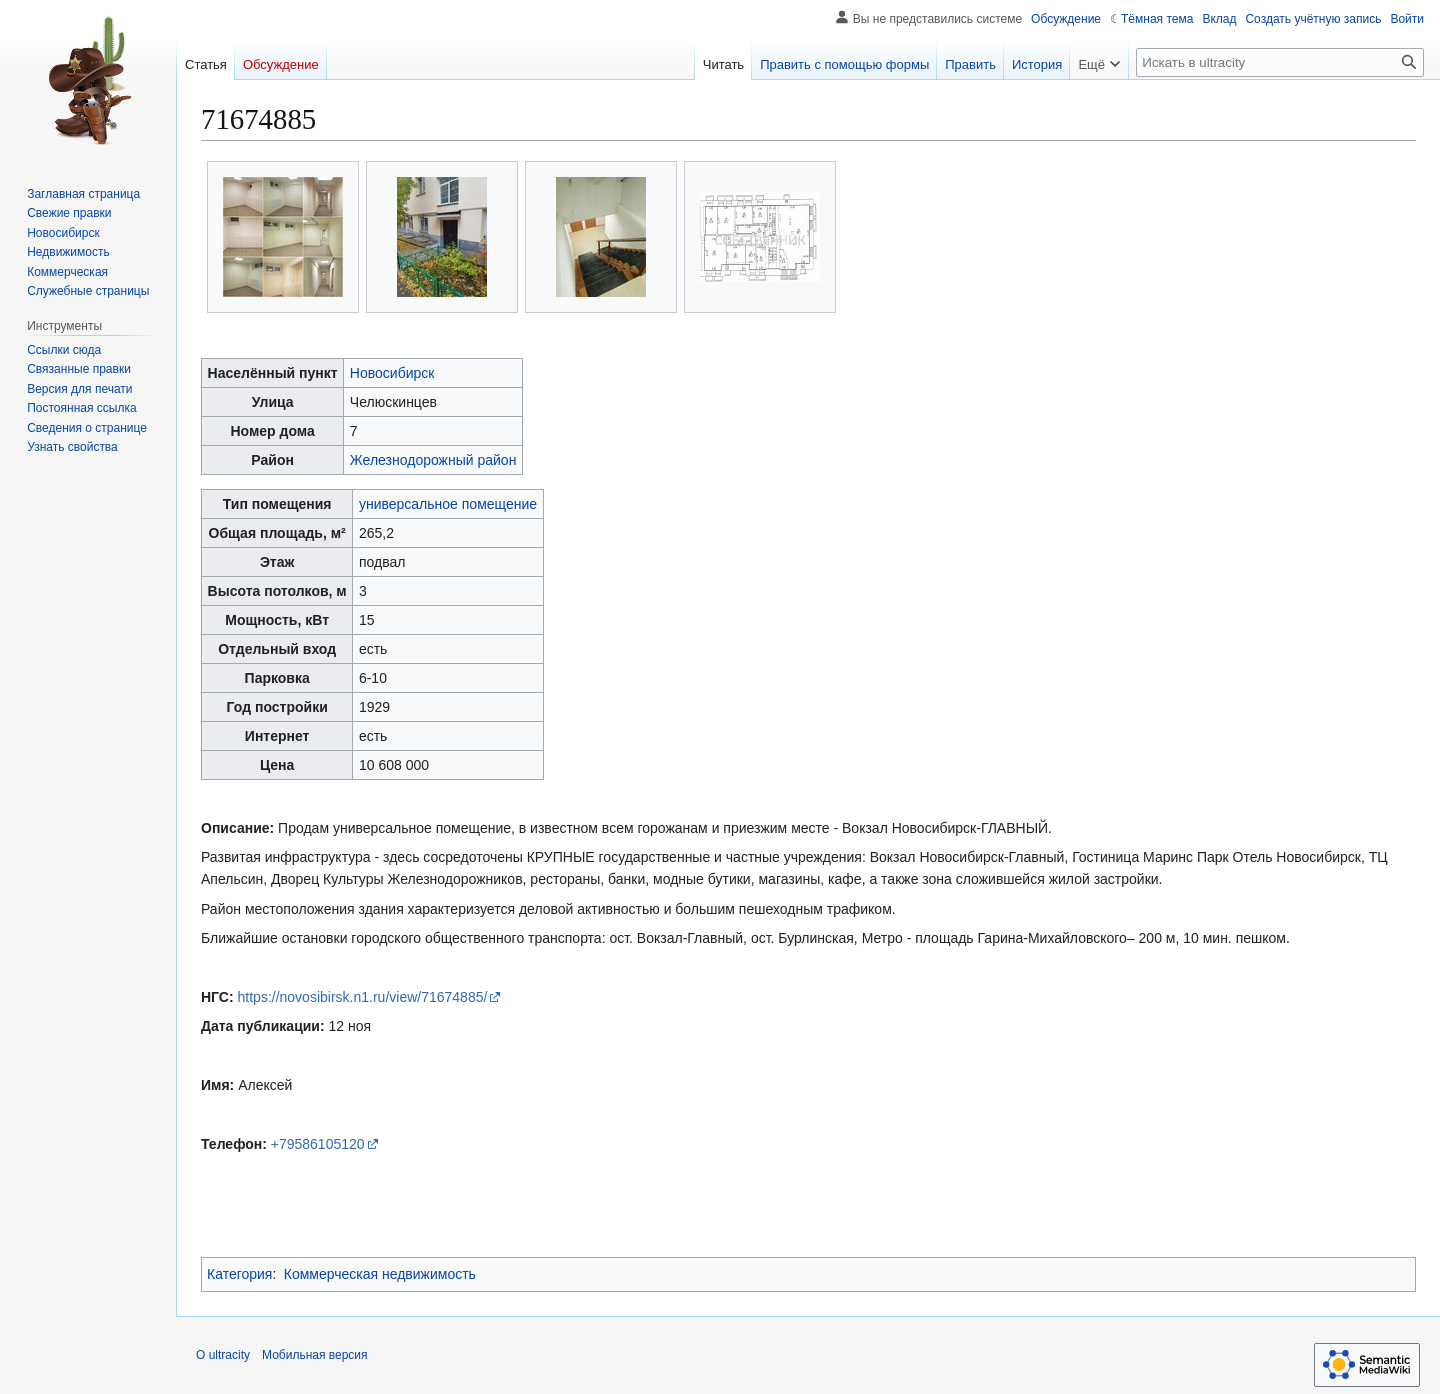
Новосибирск (392, 373)
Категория (239, 1274)
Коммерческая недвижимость (380, 1274)
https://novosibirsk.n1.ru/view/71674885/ (363, 997)
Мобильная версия (315, 1355)
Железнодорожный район (433, 460)
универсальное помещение (448, 504)
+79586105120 (318, 1144)
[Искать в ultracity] (1280, 62)
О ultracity (223, 1355)
